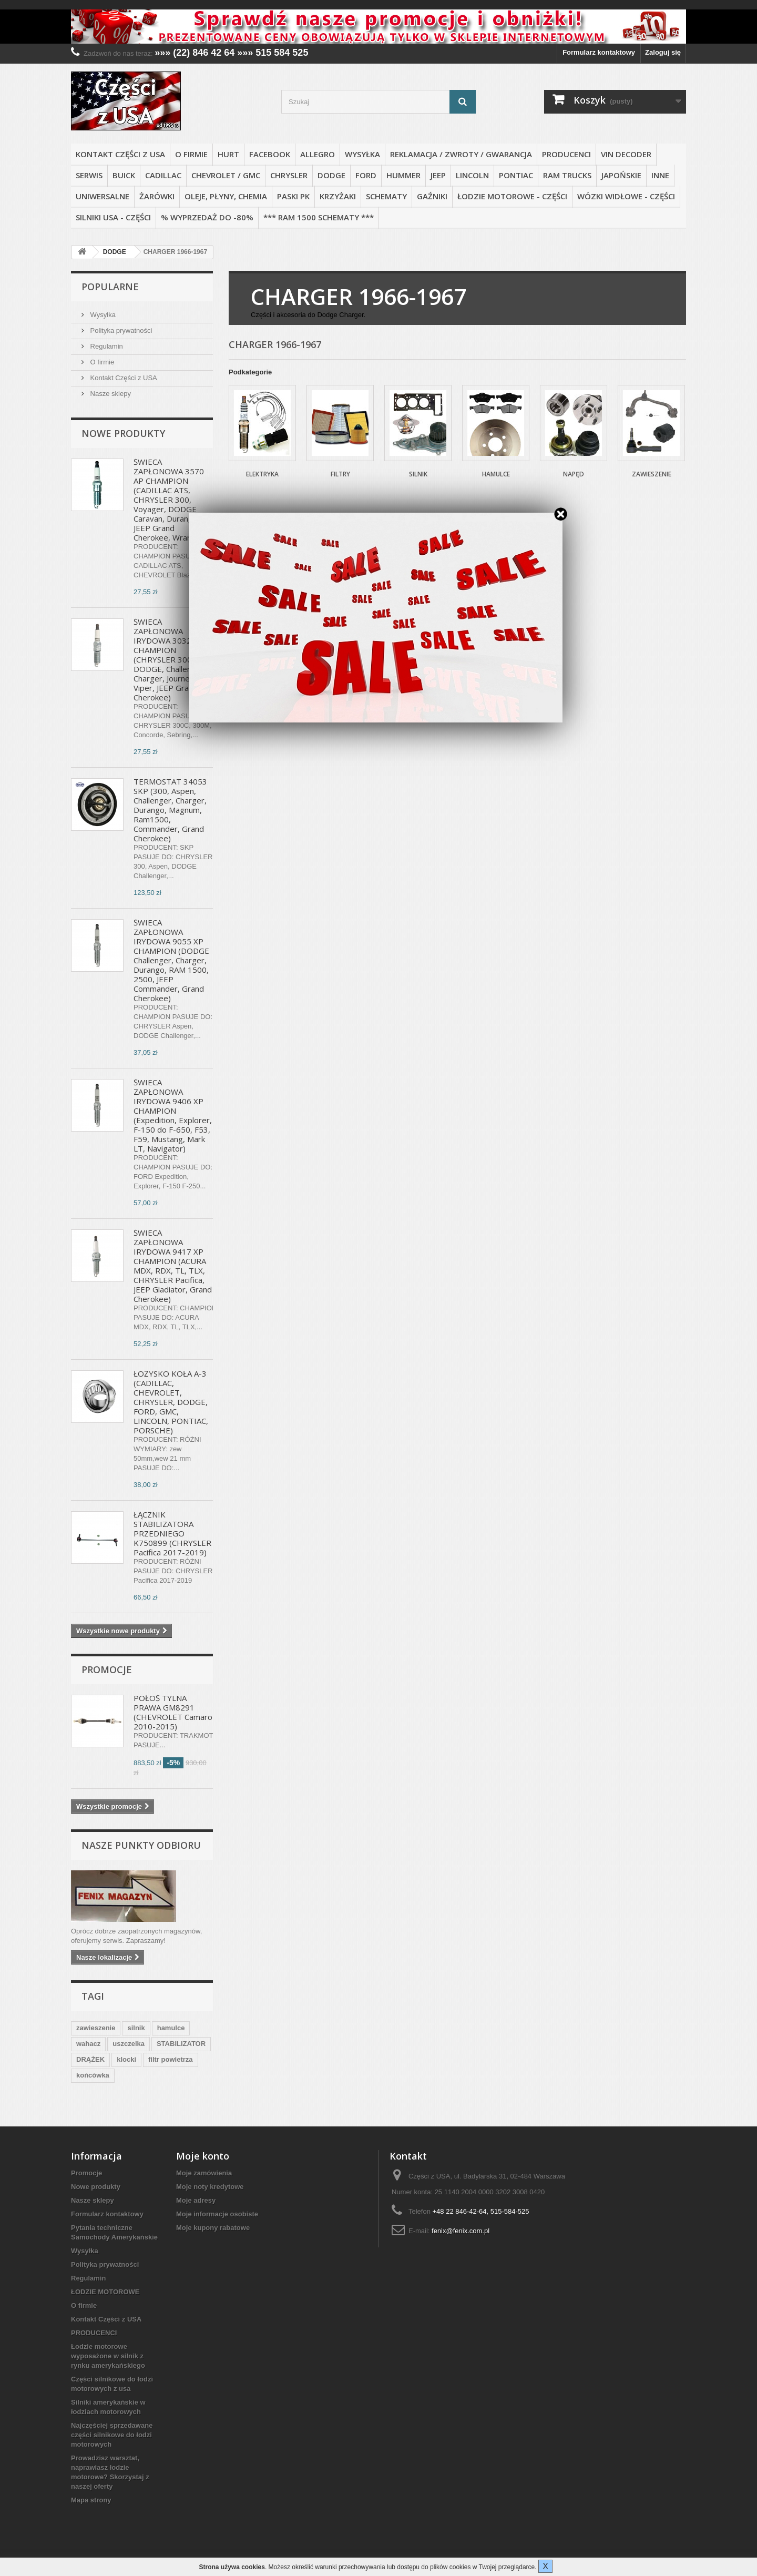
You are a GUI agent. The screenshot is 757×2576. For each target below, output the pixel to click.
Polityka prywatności (120, 330)
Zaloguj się (663, 52)
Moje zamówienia (204, 2173)
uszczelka (128, 2044)
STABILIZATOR (181, 2044)
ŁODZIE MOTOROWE (105, 2292)
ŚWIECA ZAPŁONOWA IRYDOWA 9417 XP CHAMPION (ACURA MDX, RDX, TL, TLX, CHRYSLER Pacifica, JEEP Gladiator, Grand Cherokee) (173, 1265)
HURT (228, 154)
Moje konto (202, 2156)
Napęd (573, 474)
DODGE (331, 175)
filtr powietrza (170, 2059)
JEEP (438, 175)
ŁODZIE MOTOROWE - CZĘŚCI (512, 196)
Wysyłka (362, 154)
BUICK (123, 175)
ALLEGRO (317, 154)
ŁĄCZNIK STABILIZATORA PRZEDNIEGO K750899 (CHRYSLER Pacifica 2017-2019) (172, 1533)
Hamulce (496, 474)
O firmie (191, 154)
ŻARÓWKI (157, 196)
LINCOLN (472, 175)
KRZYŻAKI (338, 196)
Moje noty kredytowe (210, 2187)
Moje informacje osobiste (217, 2214)
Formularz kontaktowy (598, 52)
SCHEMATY (386, 196)
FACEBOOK (269, 154)
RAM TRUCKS (567, 175)
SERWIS (89, 175)
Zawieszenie (651, 474)
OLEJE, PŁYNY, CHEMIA (226, 196)
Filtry (340, 474)
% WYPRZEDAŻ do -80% (207, 217)
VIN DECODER (626, 154)
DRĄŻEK (90, 2059)
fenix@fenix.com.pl (460, 2231)
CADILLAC (163, 175)
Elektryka (262, 474)
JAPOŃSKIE (621, 175)
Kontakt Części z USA (120, 154)
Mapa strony (91, 2500)
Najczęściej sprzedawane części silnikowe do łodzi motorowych (111, 2434)
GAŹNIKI (432, 196)
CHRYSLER (289, 175)
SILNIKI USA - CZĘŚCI (113, 217)
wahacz (88, 2044)
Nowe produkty (123, 433)
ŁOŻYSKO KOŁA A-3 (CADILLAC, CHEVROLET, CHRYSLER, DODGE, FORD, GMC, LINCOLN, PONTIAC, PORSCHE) (171, 1401)
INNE (660, 175)
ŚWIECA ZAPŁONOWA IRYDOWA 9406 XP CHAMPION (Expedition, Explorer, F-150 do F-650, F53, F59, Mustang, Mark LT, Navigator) (173, 1115)
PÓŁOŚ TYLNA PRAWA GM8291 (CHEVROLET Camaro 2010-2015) (173, 1712)
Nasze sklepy (109, 394)
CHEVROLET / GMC (225, 175)
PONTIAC (516, 175)
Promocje (106, 1669)
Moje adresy (196, 2200)
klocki (126, 2059)
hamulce (171, 2028)
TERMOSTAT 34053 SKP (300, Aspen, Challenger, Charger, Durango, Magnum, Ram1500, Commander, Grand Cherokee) (170, 809)
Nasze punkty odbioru (141, 1845)
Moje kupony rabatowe (213, 2228)
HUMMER (403, 175)
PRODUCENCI (566, 154)
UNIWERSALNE (102, 196)
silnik (136, 2028)
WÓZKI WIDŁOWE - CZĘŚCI (626, 196)
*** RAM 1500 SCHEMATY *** (318, 217)
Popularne (110, 286)
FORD (365, 175)
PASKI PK (293, 196)
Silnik (418, 474)
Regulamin (105, 346)
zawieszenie (95, 2028)
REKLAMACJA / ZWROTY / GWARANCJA (461, 154)
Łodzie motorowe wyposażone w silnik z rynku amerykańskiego (108, 2356)
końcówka (92, 2075)
